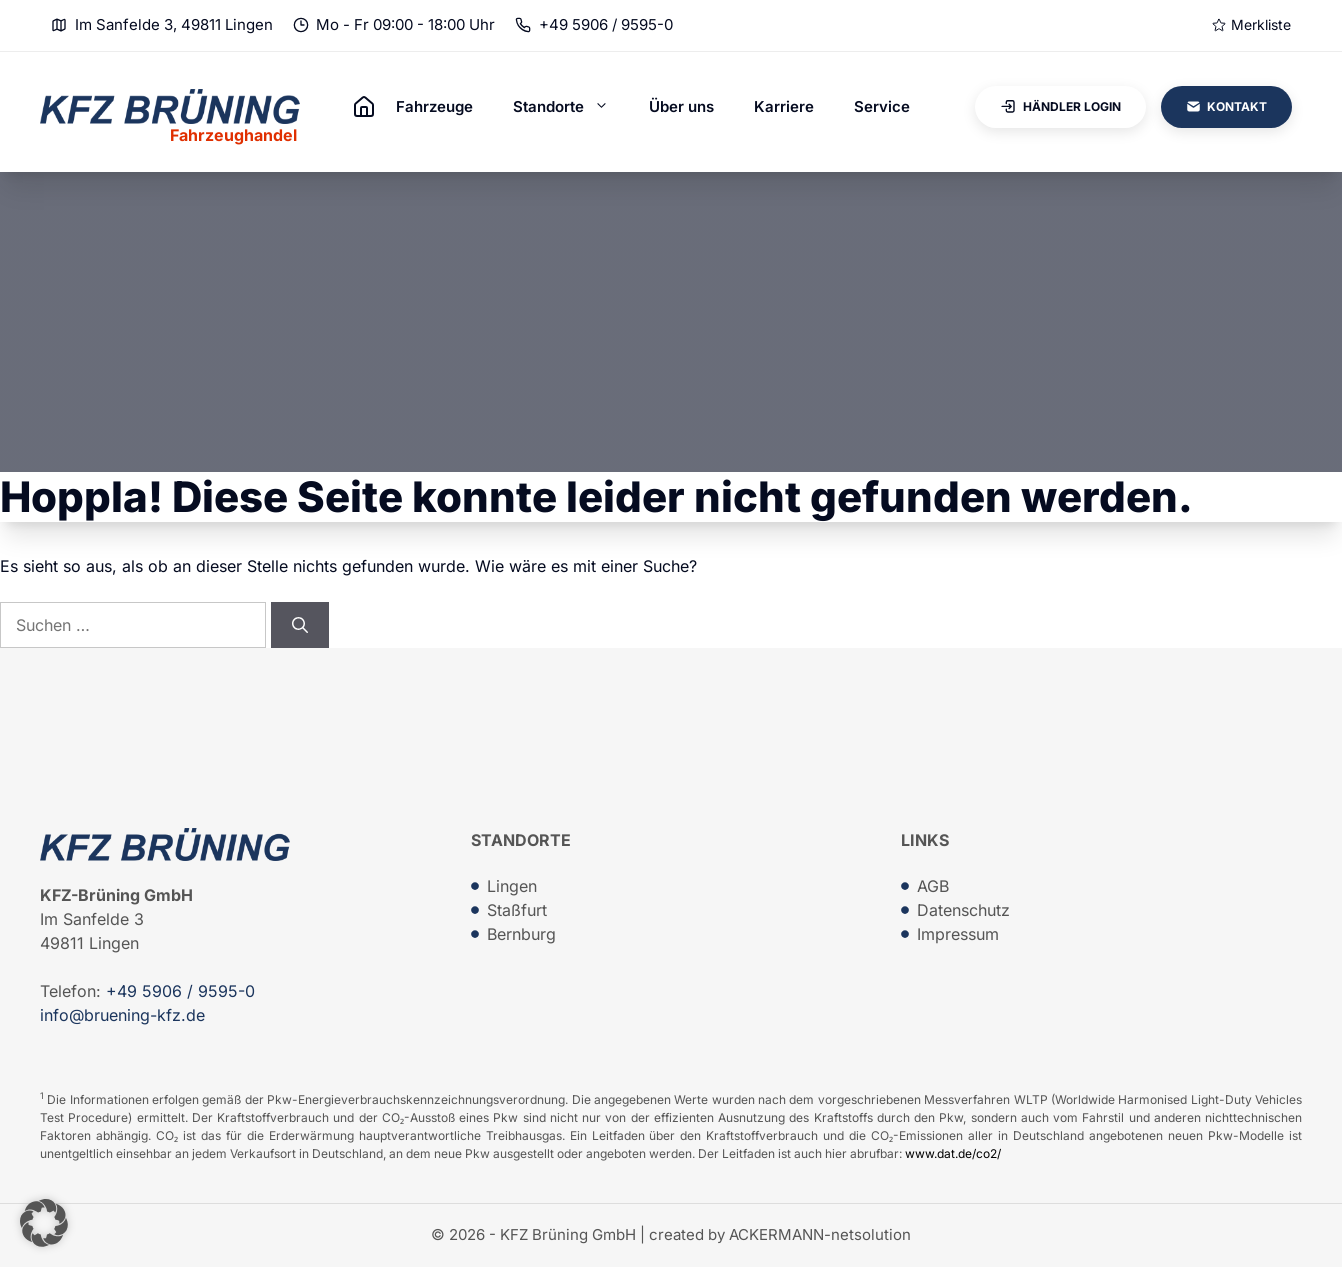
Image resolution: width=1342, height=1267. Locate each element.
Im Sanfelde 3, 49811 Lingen (174, 24)
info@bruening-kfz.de (122, 1015)
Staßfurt (517, 910)
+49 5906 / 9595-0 (606, 24)
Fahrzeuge (434, 106)
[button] (44, 1223)
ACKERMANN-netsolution (820, 1234)
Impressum (958, 934)
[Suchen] (300, 625)
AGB (933, 886)
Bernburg (521, 934)
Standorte (571, 107)
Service (882, 106)
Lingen (512, 886)
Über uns (681, 106)
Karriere (784, 106)
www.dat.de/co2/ (953, 1153)
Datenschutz (963, 910)
